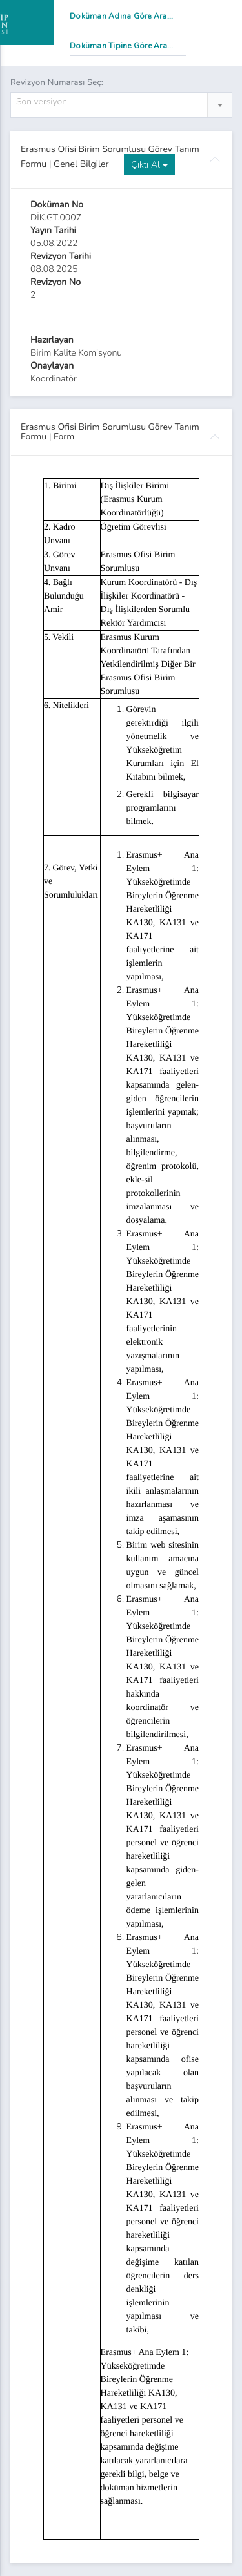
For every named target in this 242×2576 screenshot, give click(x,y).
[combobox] (121, 105)
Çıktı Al (149, 165)
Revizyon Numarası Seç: (56, 82)
